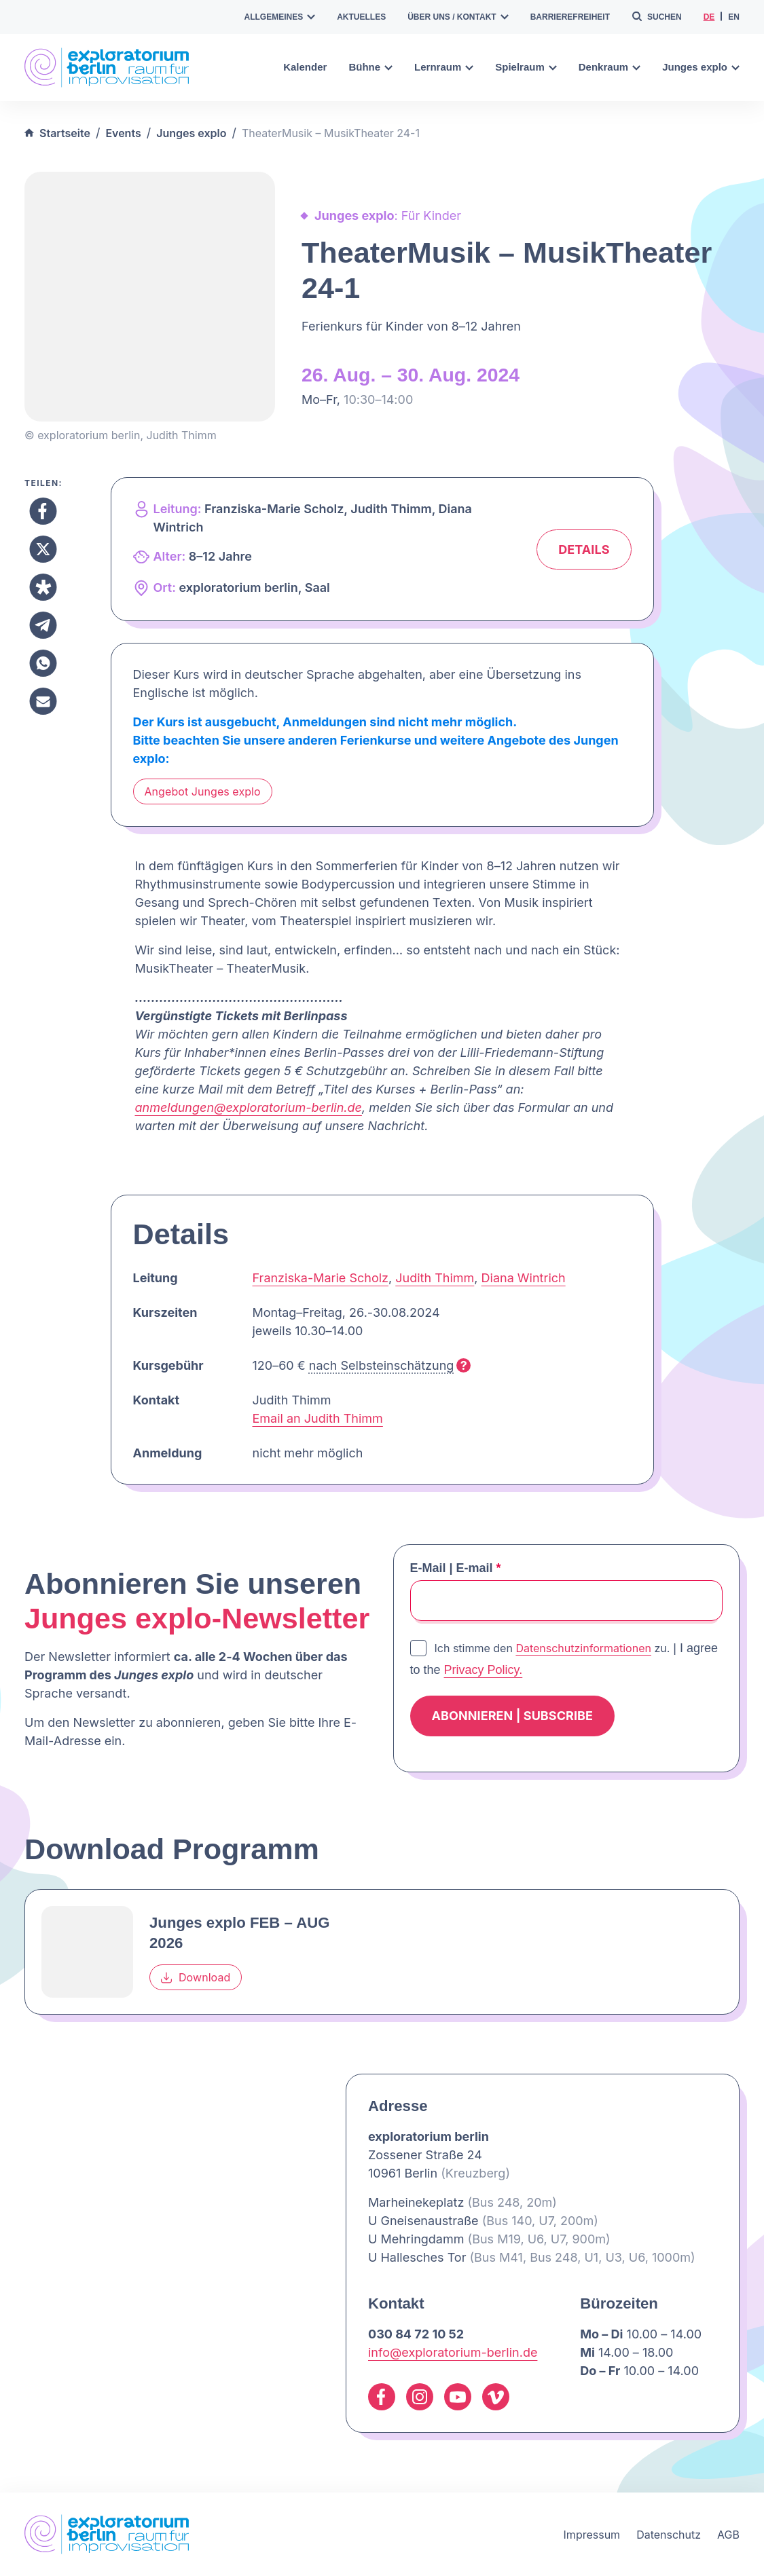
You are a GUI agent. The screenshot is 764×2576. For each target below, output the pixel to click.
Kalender (305, 67)
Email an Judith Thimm (318, 1418)
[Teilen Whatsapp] (43, 663)
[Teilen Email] (43, 701)
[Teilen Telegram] (43, 625)
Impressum (592, 2534)
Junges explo (701, 67)
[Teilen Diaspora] (43, 587)
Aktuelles (361, 17)
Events (123, 133)
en (734, 17)
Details (583, 549)
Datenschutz (668, 2534)
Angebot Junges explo (203, 791)
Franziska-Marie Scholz (321, 1278)
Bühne (370, 67)
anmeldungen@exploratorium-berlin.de (248, 1107)
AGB (728, 2534)
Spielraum (526, 67)
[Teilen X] (43, 549)
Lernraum (443, 67)
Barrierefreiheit (570, 17)
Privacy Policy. (483, 1670)
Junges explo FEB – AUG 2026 (239, 1933)
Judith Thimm (434, 1278)
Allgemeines (280, 17)
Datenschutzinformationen (583, 1648)
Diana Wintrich (523, 1278)
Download (195, 1977)
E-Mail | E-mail (455, 1568)
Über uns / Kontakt (457, 17)
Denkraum (609, 67)
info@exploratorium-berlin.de (452, 2352)
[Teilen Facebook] (43, 511)
